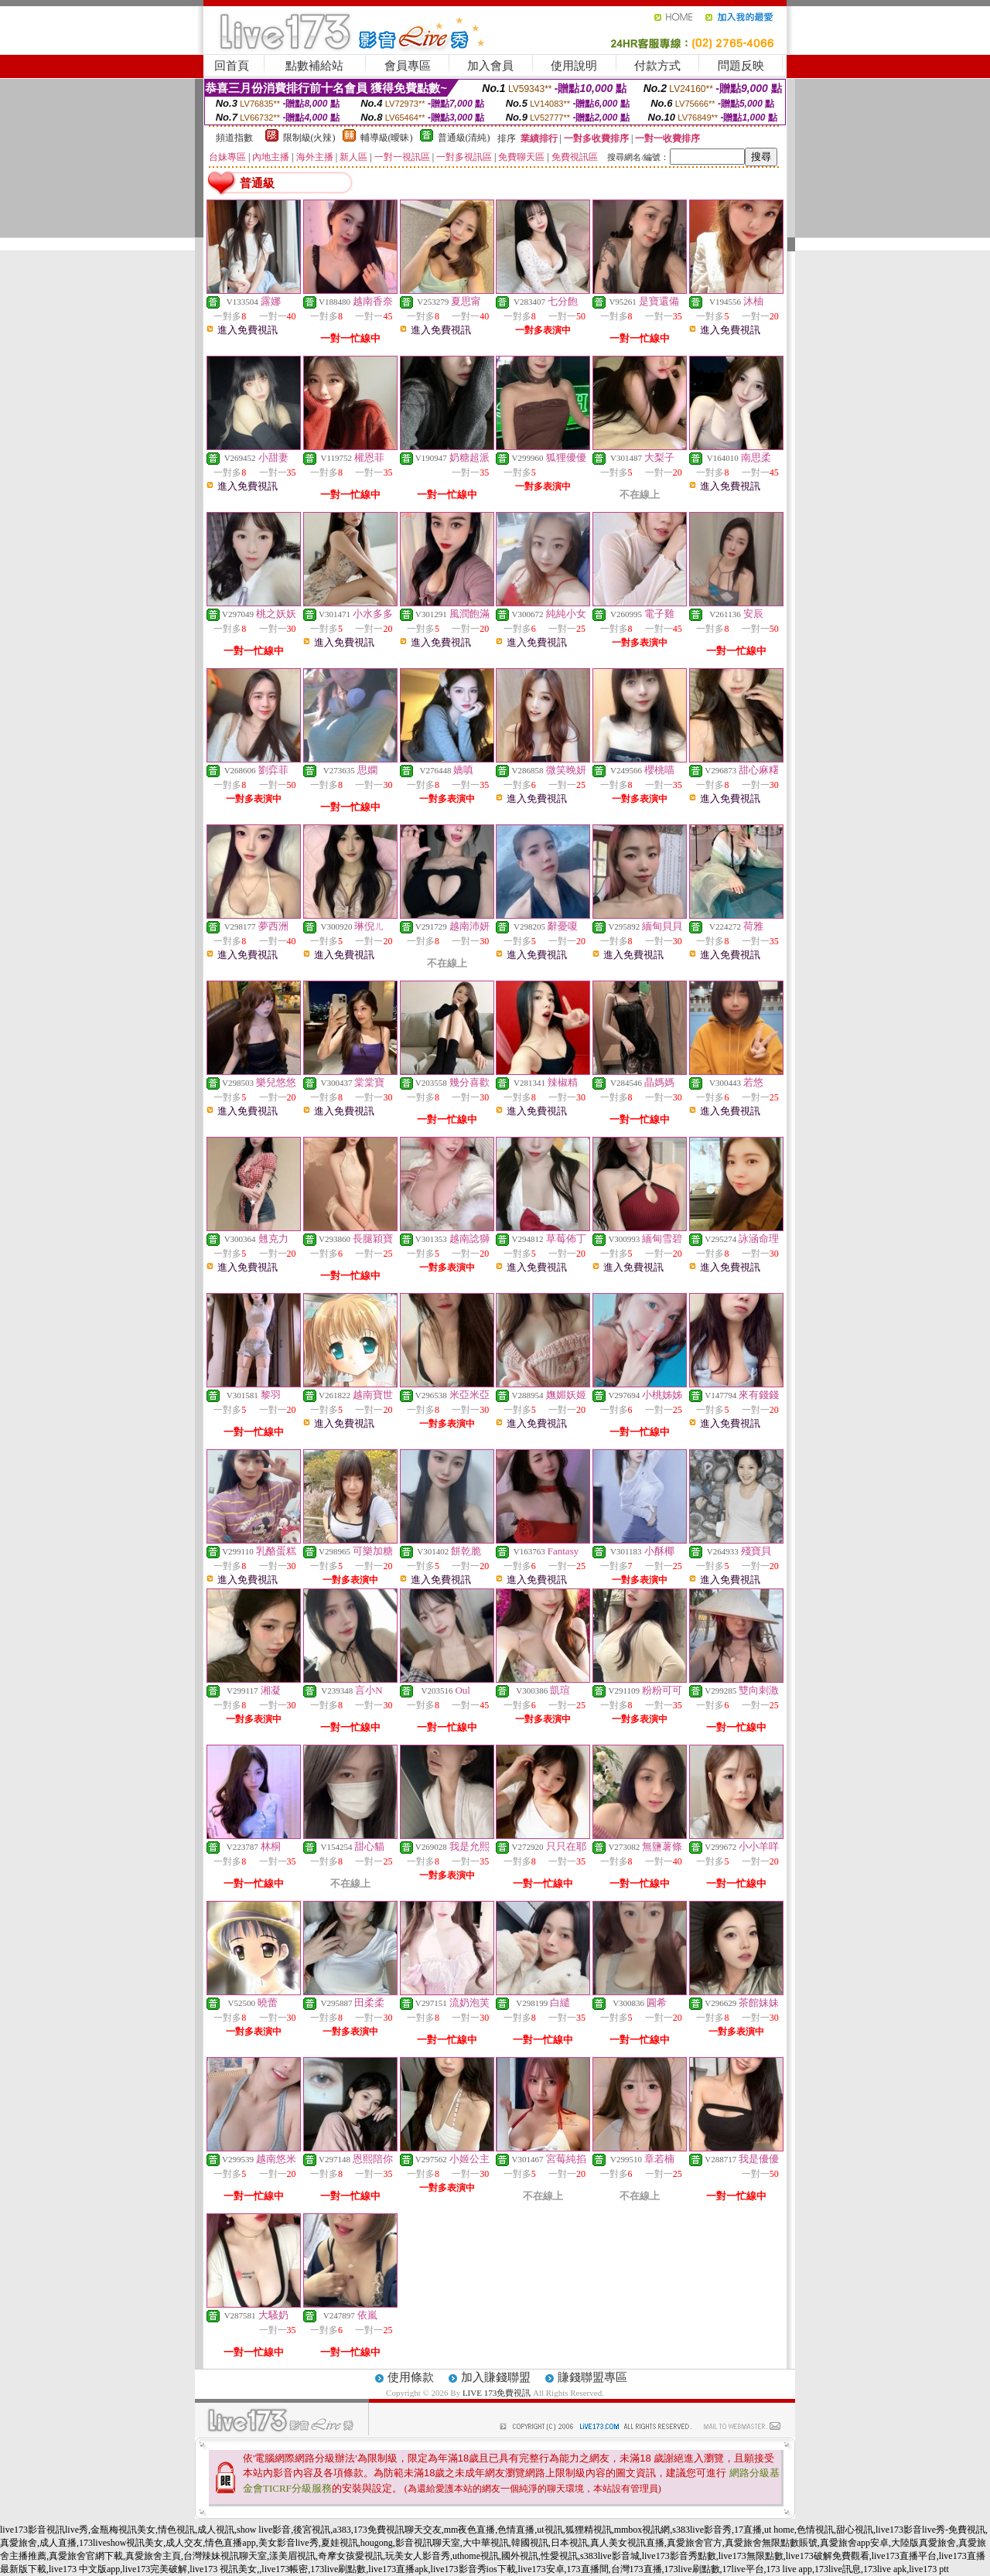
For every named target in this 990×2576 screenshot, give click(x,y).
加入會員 (490, 66)
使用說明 (574, 66)
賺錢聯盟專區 (592, 2377)
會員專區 (407, 66)
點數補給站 (314, 66)
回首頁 (231, 66)
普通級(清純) (464, 137)
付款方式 (657, 66)
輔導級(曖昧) (386, 137)
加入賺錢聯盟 (496, 2377)
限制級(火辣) (309, 137)
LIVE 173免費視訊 (497, 2392)
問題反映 (741, 66)
